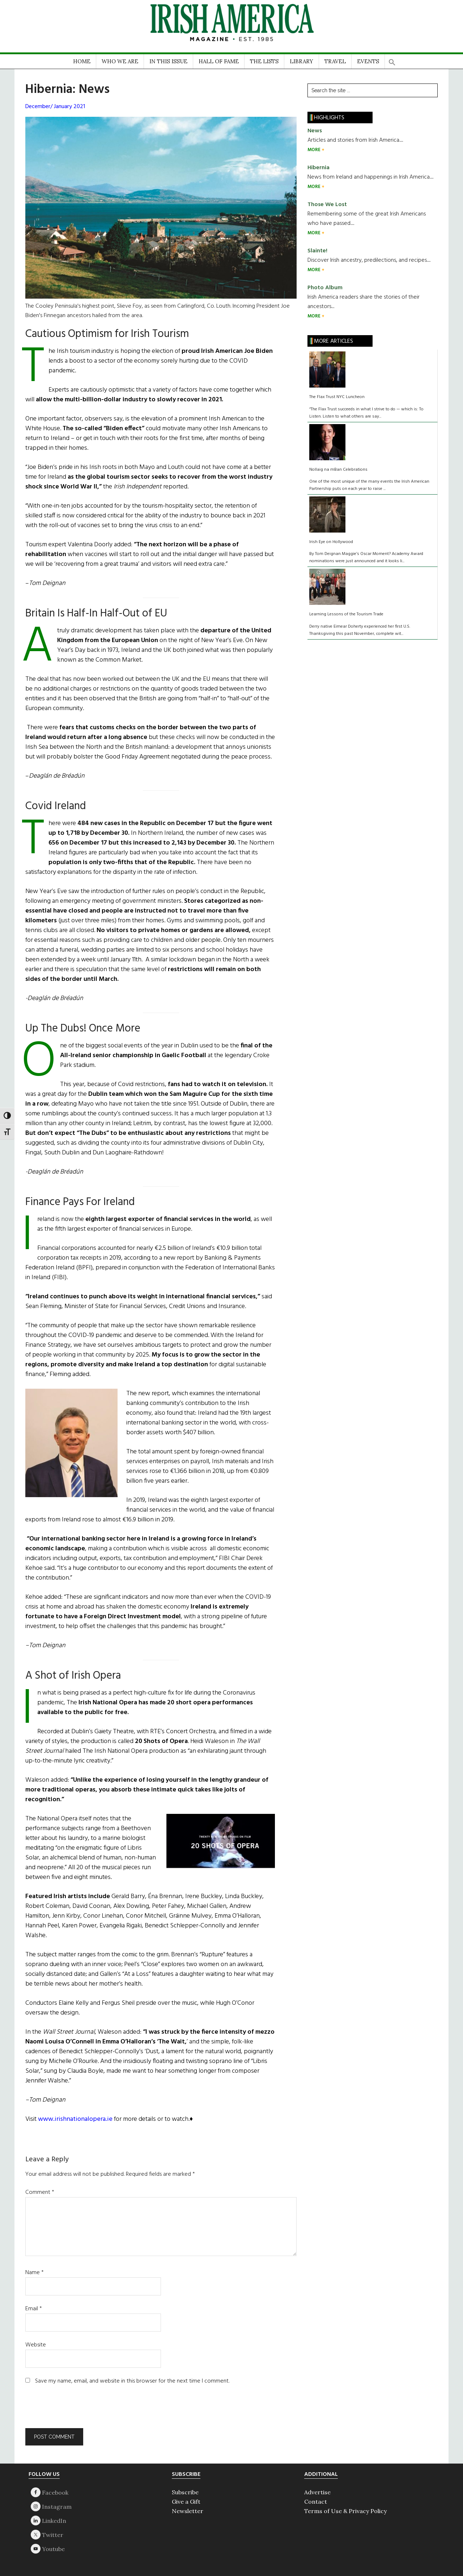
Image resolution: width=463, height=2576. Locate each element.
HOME (81, 61)
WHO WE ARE (120, 61)
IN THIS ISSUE (168, 61)
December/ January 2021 (55, 106)
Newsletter (187, 2511)
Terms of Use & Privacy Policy (345, 2511)
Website (35, 2345)
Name (34, 2272)
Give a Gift (186, 2501)
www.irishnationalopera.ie (75, 2119)
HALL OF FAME (219, 61)
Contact (315, 2501)
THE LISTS (264, 61)
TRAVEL (335, 61)
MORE (314, 150)
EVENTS (368, 61)
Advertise (317, 2492)
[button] (392, 60)
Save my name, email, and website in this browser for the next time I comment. (132, 2381)
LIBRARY (301, 61)
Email (33, 2309)
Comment (39, 2192)
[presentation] (74, 2410)
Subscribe (185, 2492)
